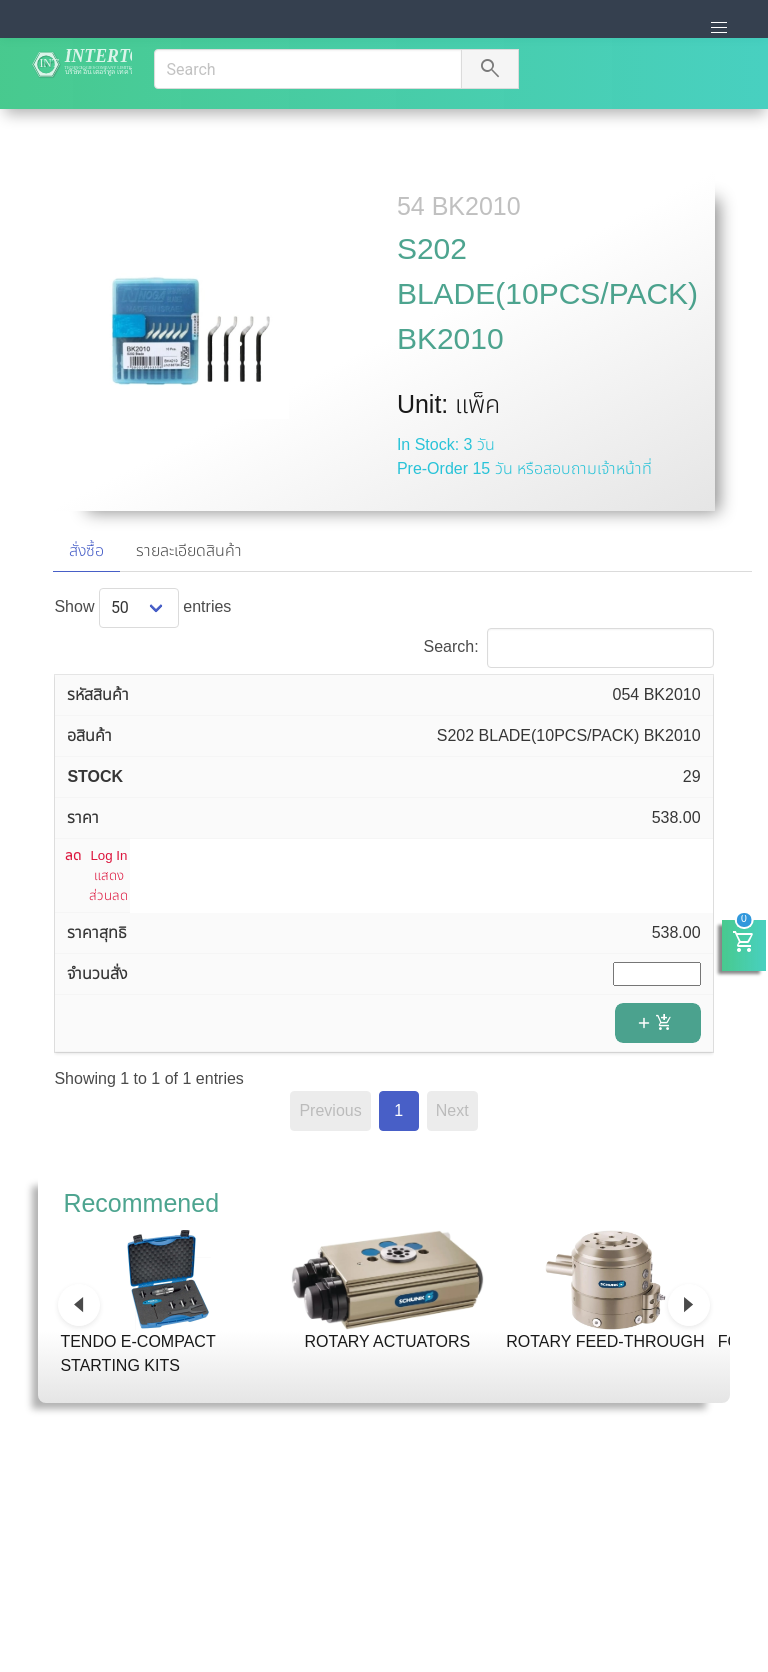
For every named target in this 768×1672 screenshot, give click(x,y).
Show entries (142, 606)
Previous (330, 1110)
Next (452, 1110)
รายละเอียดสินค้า (189, 550)
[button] (719, 28)
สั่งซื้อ (86, 550)
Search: (568, 646)
